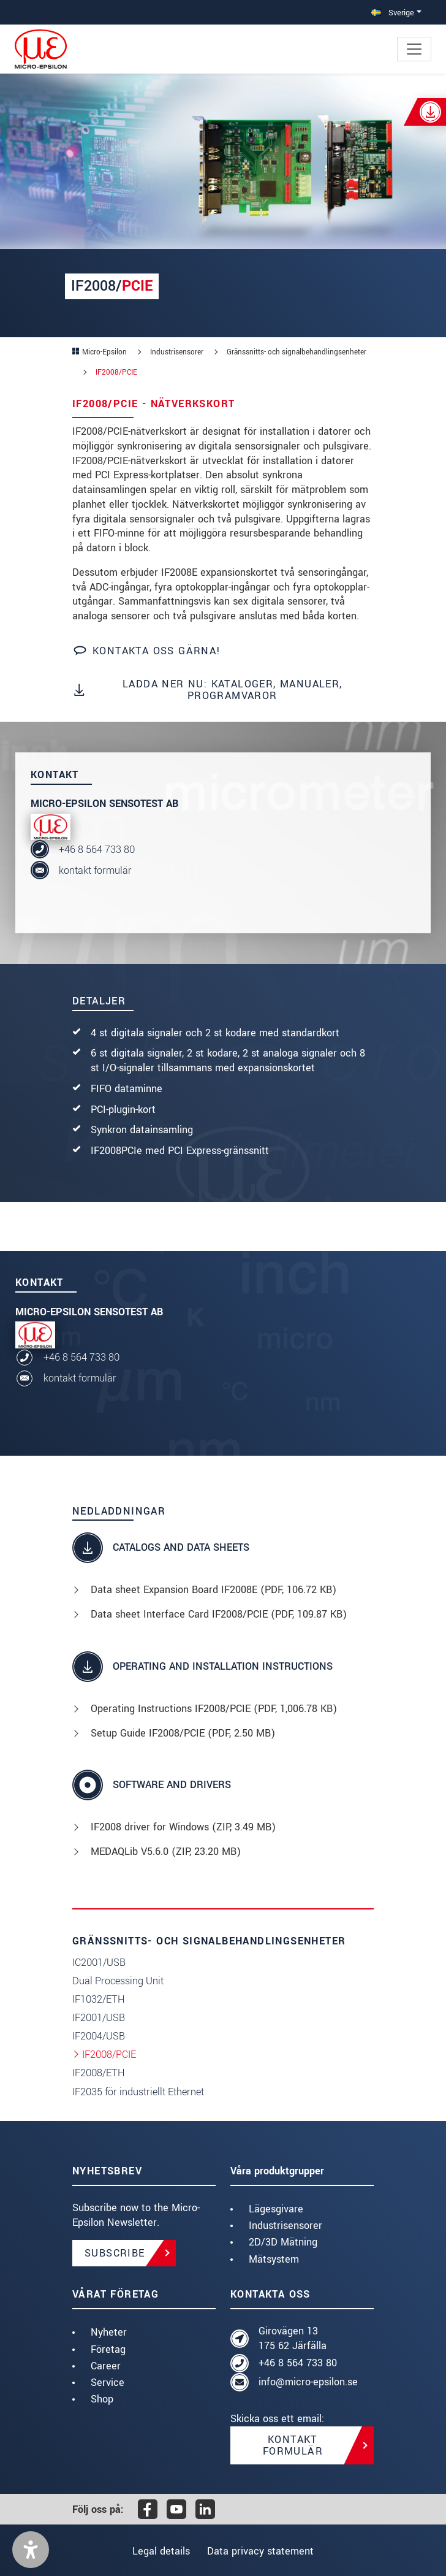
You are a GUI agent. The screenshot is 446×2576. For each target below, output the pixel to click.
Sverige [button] (392, 12)
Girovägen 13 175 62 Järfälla (293, 2338)
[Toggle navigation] (414, 49)
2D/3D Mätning (283, 2242)
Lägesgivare (276, 2209)
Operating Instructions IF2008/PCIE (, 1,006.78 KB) (214, 1709)
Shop (102, 2399)
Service (107, 2382)
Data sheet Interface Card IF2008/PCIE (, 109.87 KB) (219, 1614)
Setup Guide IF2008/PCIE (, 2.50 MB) (183, 1733)
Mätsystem (274, 2259)
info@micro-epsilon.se (308, 2382)
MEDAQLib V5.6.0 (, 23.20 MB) (166, 1851)
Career (106, 2366)
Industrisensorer (285, 2225)
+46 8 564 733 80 (97, 850)
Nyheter (109, 2332)
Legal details (158, 2551)
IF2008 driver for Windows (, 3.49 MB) (183, 1827)
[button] (30, 2549)
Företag (108, 2349)
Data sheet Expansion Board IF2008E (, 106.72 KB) (213, 1590)
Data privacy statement (263, 2551)
